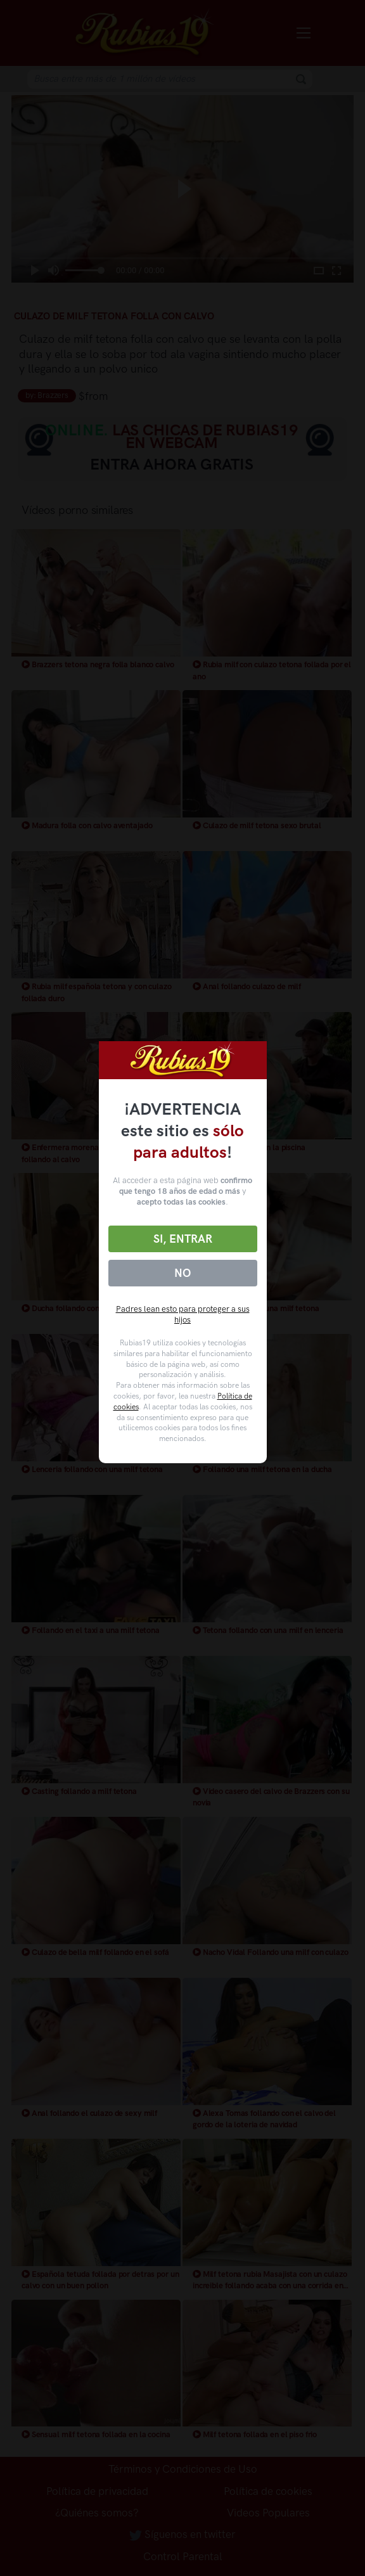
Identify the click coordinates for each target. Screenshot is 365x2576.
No (182, 1273)
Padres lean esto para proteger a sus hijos (183, 1314)
